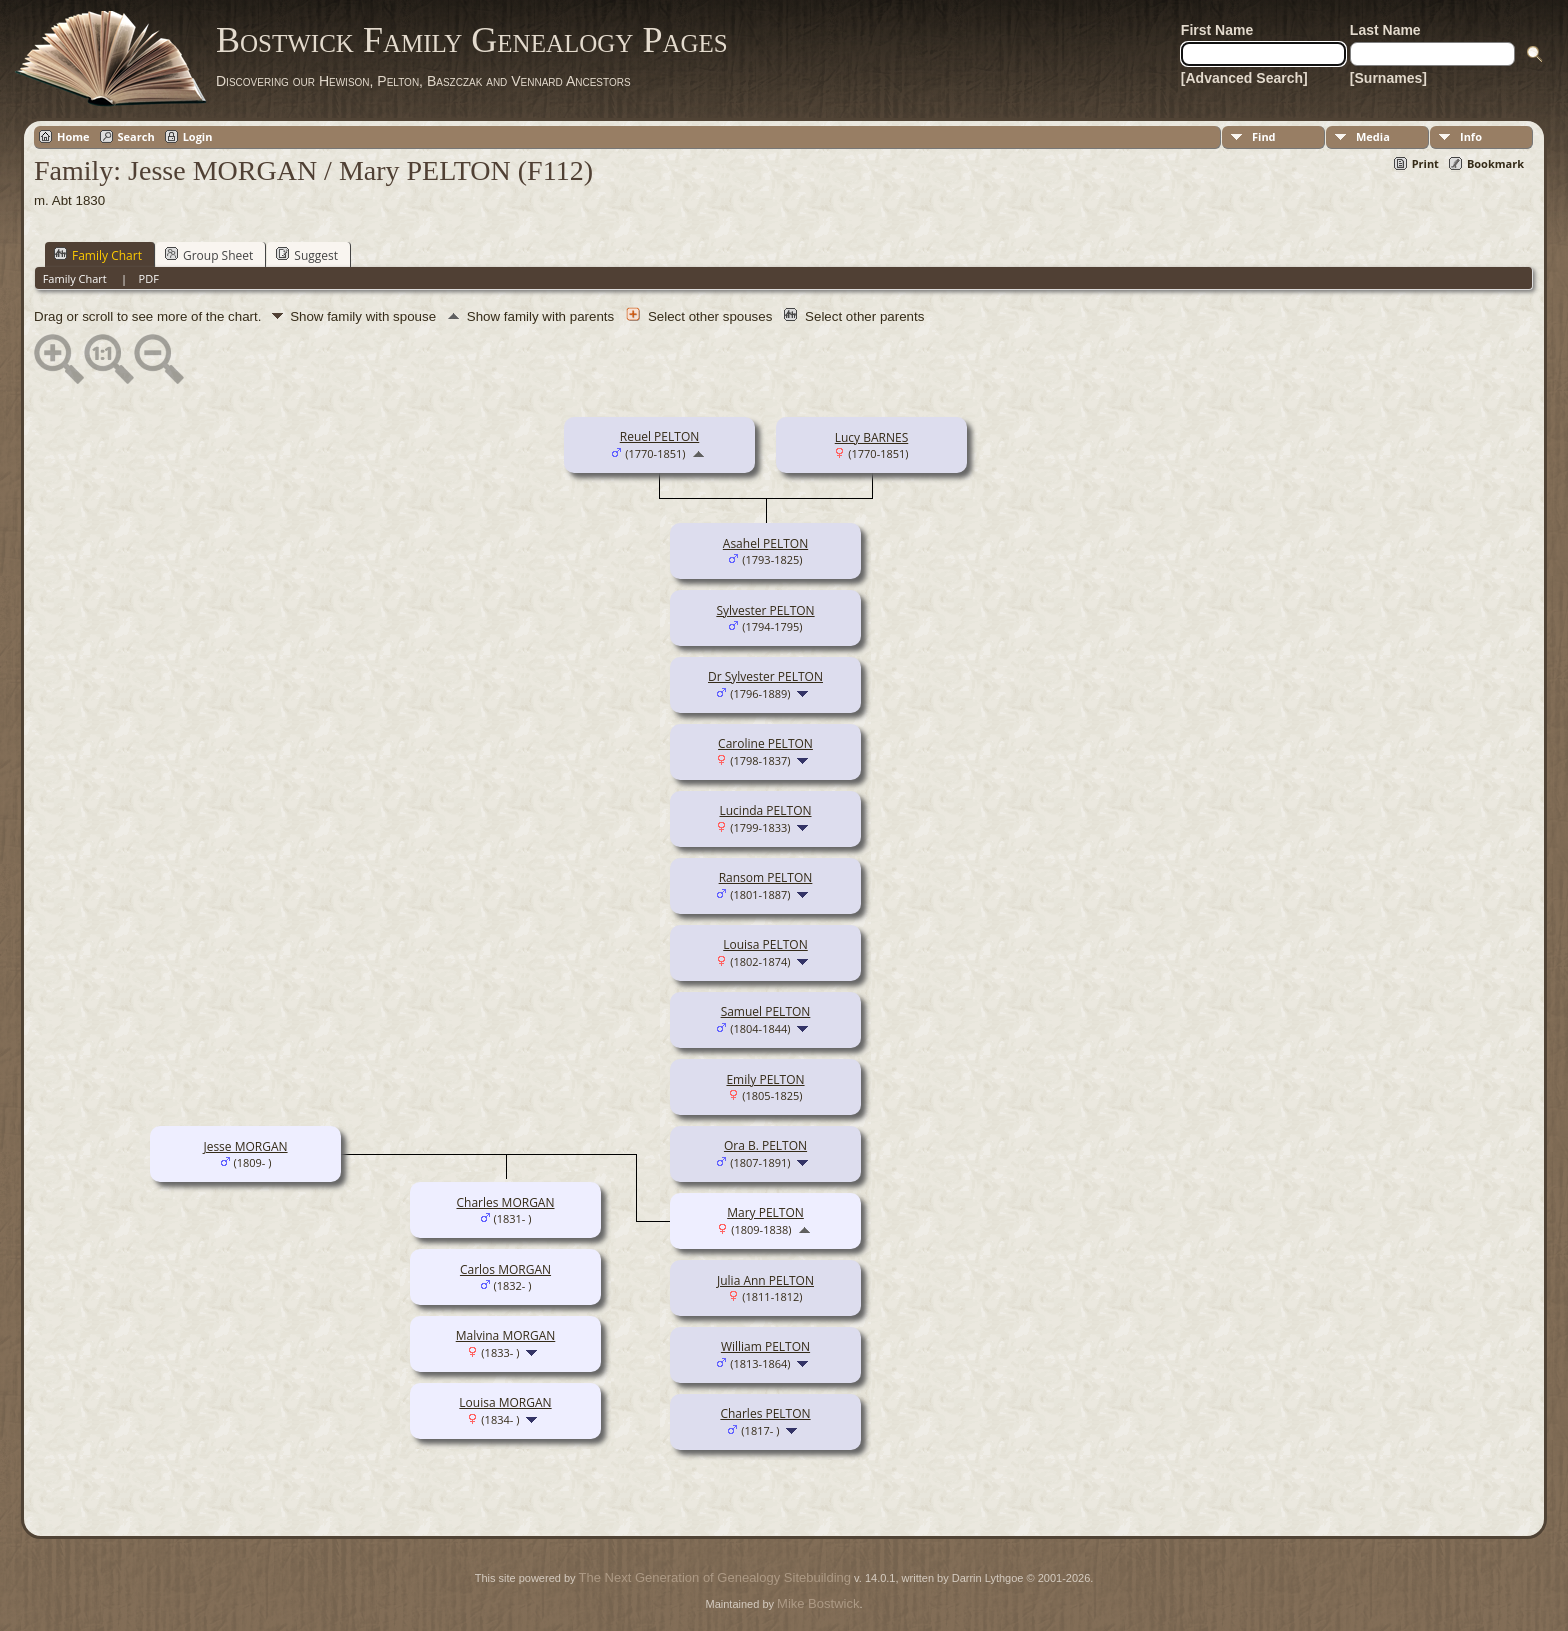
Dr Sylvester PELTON (765, 676)
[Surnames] (1388, 78)
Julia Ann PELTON (765, 1280)
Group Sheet (209, 255)
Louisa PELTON (765, 944)
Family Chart (98, 255)
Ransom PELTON (766, 877)
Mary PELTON (765, 1212)
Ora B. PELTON (765, 1145)
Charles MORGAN (506, 1202)
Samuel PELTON (766, 1011)
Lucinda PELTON (765, 810)
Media (1373, 136)
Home (73, 136)
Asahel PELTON (765, 543)
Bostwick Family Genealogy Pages (472, 40)
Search (136, 136)
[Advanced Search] (1244, 78)
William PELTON (765, 1346)
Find (1264, 136)
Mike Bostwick (818, 1603)
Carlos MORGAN (505, 1269)
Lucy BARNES (872, 437)
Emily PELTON (765, 1079)
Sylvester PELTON (765, 610)
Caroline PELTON (765, 743)
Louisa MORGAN (505, 1402)
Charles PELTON (765, 1413)
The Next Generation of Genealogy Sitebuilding (715, 1577)
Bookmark (1495, 163)
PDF (149, 278)
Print (1425, 163)
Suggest (307, 255)
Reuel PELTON (660, 436)
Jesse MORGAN (245, 1146)
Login (198, 136)
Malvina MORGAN (506, 1335)
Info (1471, 136)
